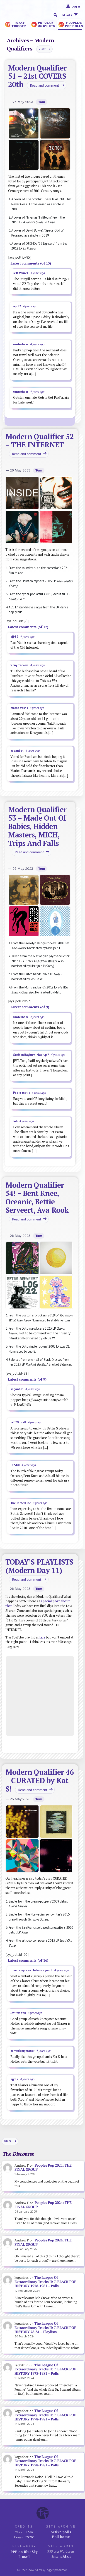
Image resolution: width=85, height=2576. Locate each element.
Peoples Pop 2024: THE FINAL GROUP (43, 2167)
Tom (41, 102)
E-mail (24, 2556)
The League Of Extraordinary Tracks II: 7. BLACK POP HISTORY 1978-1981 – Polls (45, 2281)
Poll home (61, 2536)
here (42, 1637)
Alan (67, 2556)
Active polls (61, 2532)
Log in (75, 6)
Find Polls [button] (69, 15)
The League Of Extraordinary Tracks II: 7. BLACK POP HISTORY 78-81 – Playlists (45, 2327)
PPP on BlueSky (24, 2551)
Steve (29, 2537)
